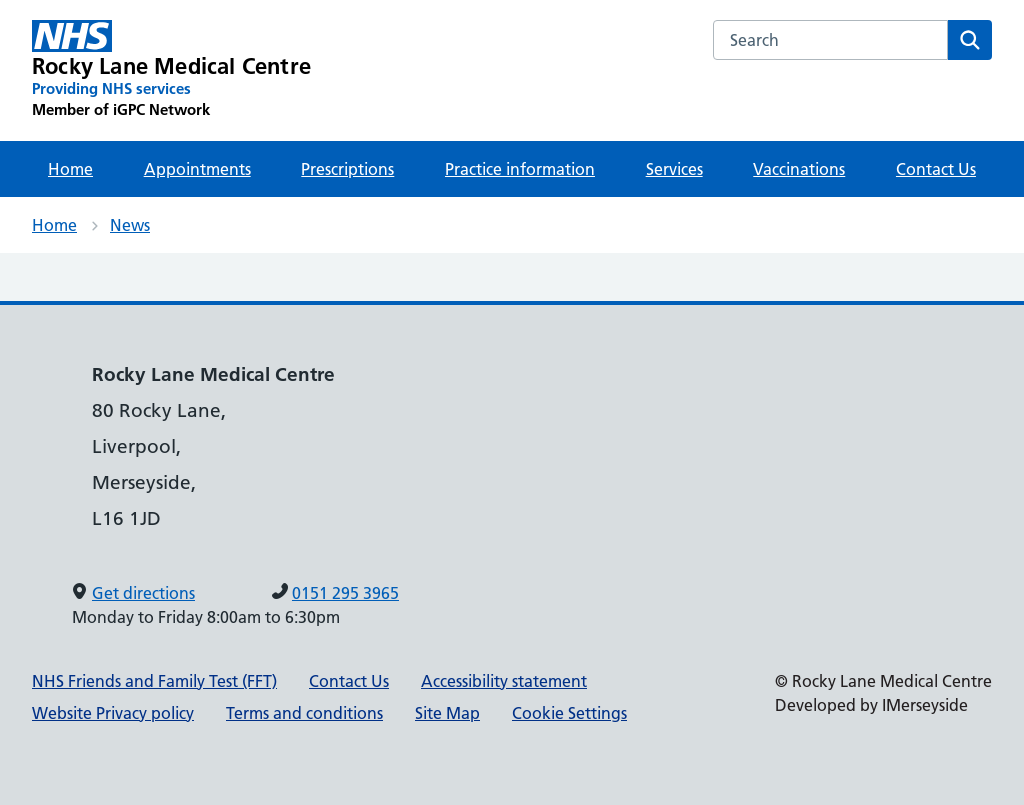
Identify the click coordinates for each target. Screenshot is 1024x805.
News (130, 225)
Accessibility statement (504, 681)
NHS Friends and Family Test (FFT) (154, 681)
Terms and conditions (304, 713)
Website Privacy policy (113, 713)
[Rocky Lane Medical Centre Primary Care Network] (171, 70)
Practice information (520, 169)
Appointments (197, 169)
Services (674, 169)
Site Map (447, 713)
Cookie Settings (569, 713)
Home (70, 169)
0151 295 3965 (345, 593)
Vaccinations (799, 169)
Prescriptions (347, 169)
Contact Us (936, 169)
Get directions (143, 593)
